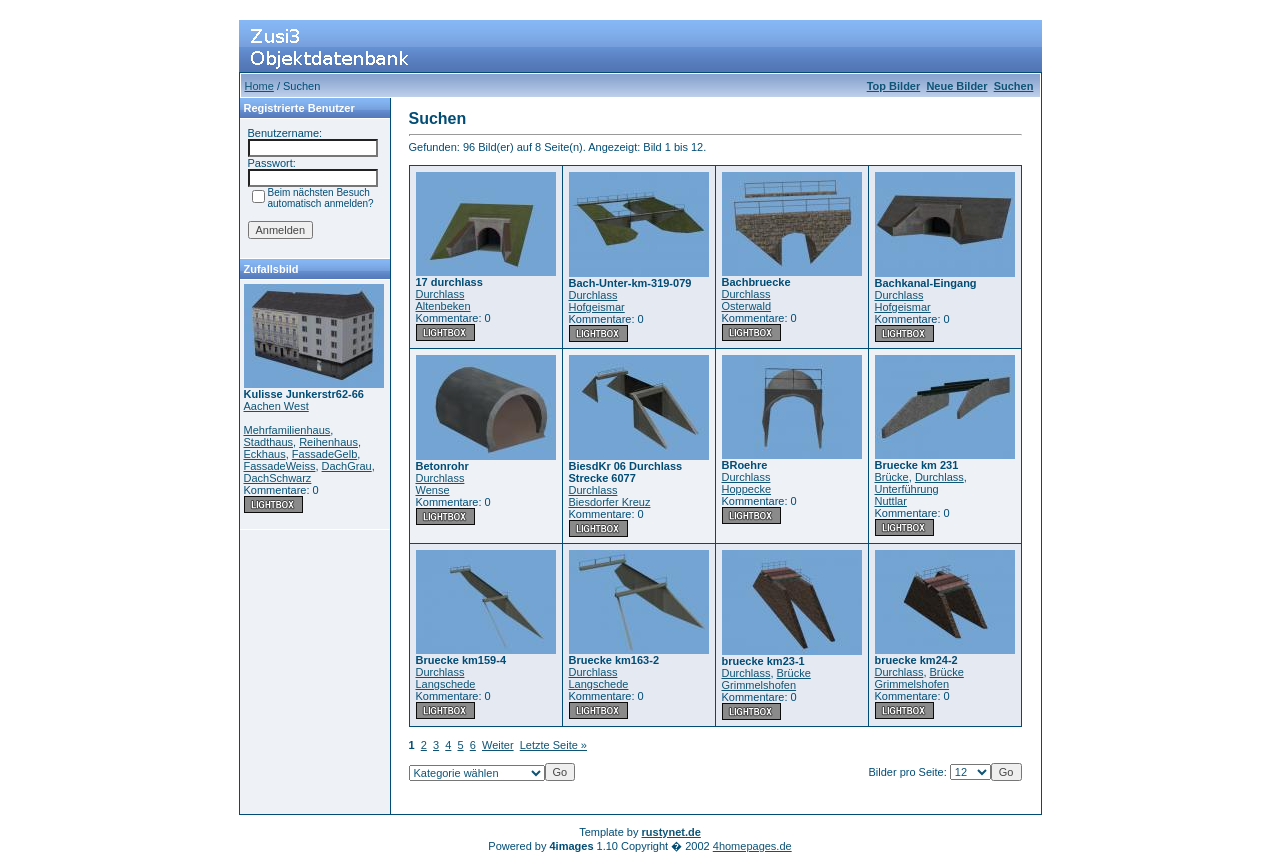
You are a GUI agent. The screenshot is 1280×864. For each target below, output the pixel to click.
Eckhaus (265, 454)
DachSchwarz (278, 478)
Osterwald (747, 306)
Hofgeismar (597, 307)
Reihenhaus (328, 442)
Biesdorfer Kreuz (610, 502)
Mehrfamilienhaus (287, 430)
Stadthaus (269, 442)
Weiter (498, 745)
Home (259, 86)
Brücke (892, 477)
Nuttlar (891, 501)
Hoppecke (747, 489)
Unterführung (907, 489)
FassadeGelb (324, 454)
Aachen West (276, 406)
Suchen (1014, 86)
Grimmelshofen (759, 685)
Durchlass (440, 294)
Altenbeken (443, 306)
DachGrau (347, 466)
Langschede (446, 684)
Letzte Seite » (553, 745)
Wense (433, 490)
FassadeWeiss (280, 466)
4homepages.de (752, 846)
